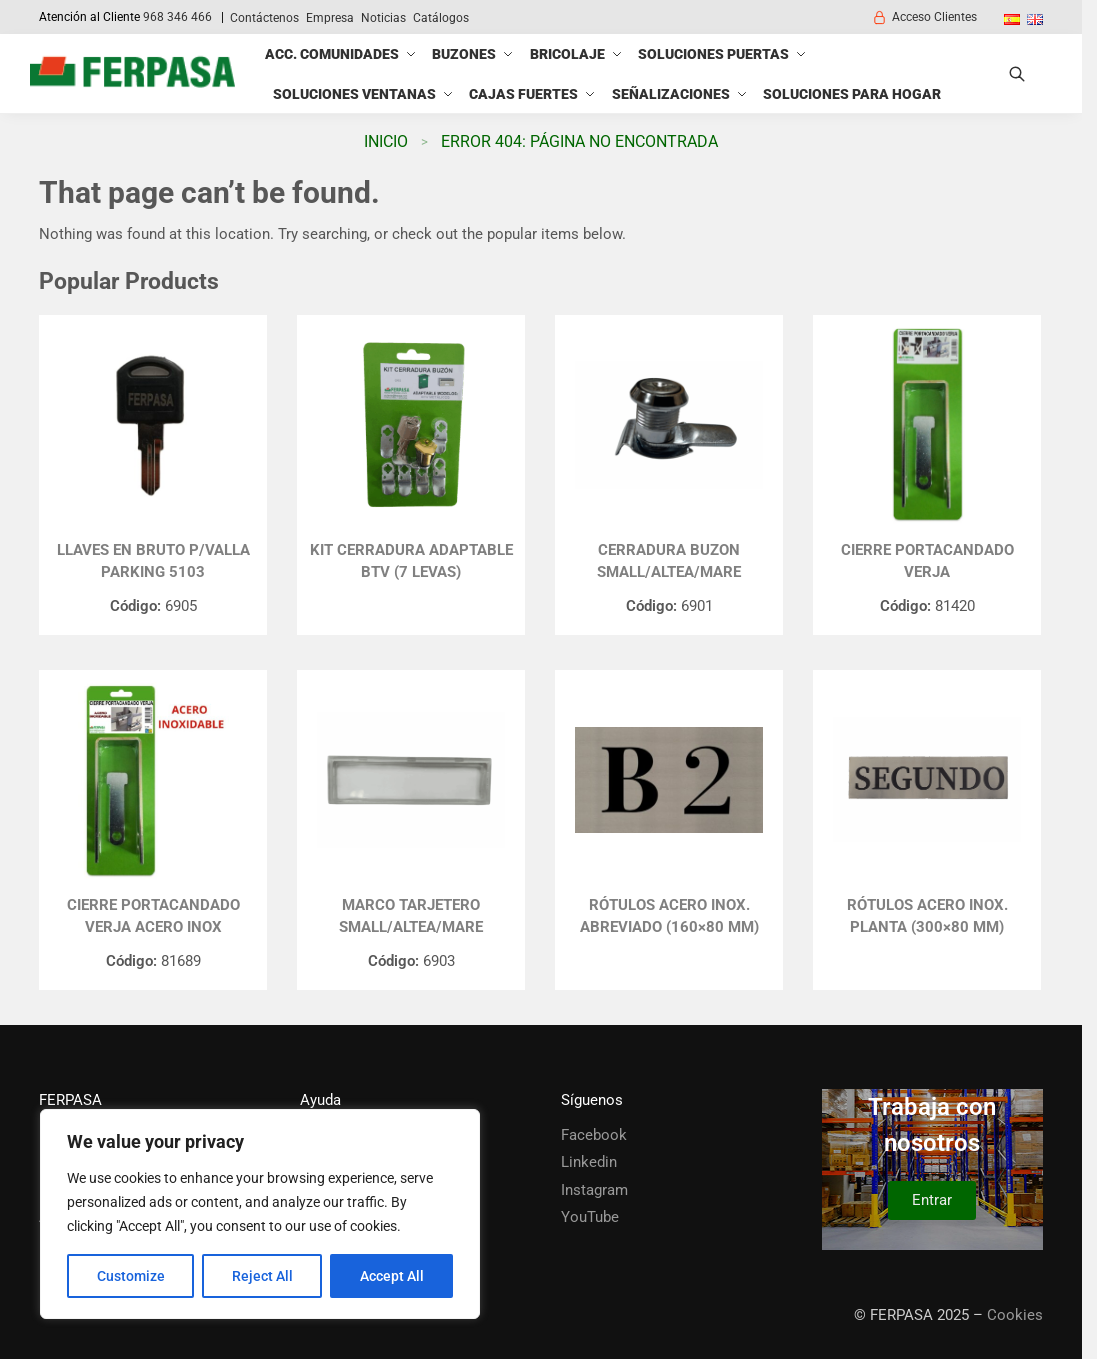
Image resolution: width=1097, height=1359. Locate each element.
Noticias (383, 18)
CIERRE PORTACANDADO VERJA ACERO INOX (153, 916)
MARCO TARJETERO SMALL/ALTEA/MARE (411, 916)
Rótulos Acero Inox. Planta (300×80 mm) (927, 916)
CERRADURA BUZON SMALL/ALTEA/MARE (669, 561)
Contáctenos (264, 18)
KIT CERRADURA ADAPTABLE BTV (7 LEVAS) (411, 561)
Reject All (262, 1276)
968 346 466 (177, 17)
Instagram (594, 1190)
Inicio (386, 141)
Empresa (330, 18)
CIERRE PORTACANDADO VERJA (927, 561)
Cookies (1015, 1315)
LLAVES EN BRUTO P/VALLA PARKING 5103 (153, 561)
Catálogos (441, 18)
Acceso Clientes (924, 17)
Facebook (594, 1135)
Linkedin (589, 1162)
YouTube (590, 1217)
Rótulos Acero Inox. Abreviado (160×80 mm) (669, 916)
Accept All (392, 1276)
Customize (131, 1276)
